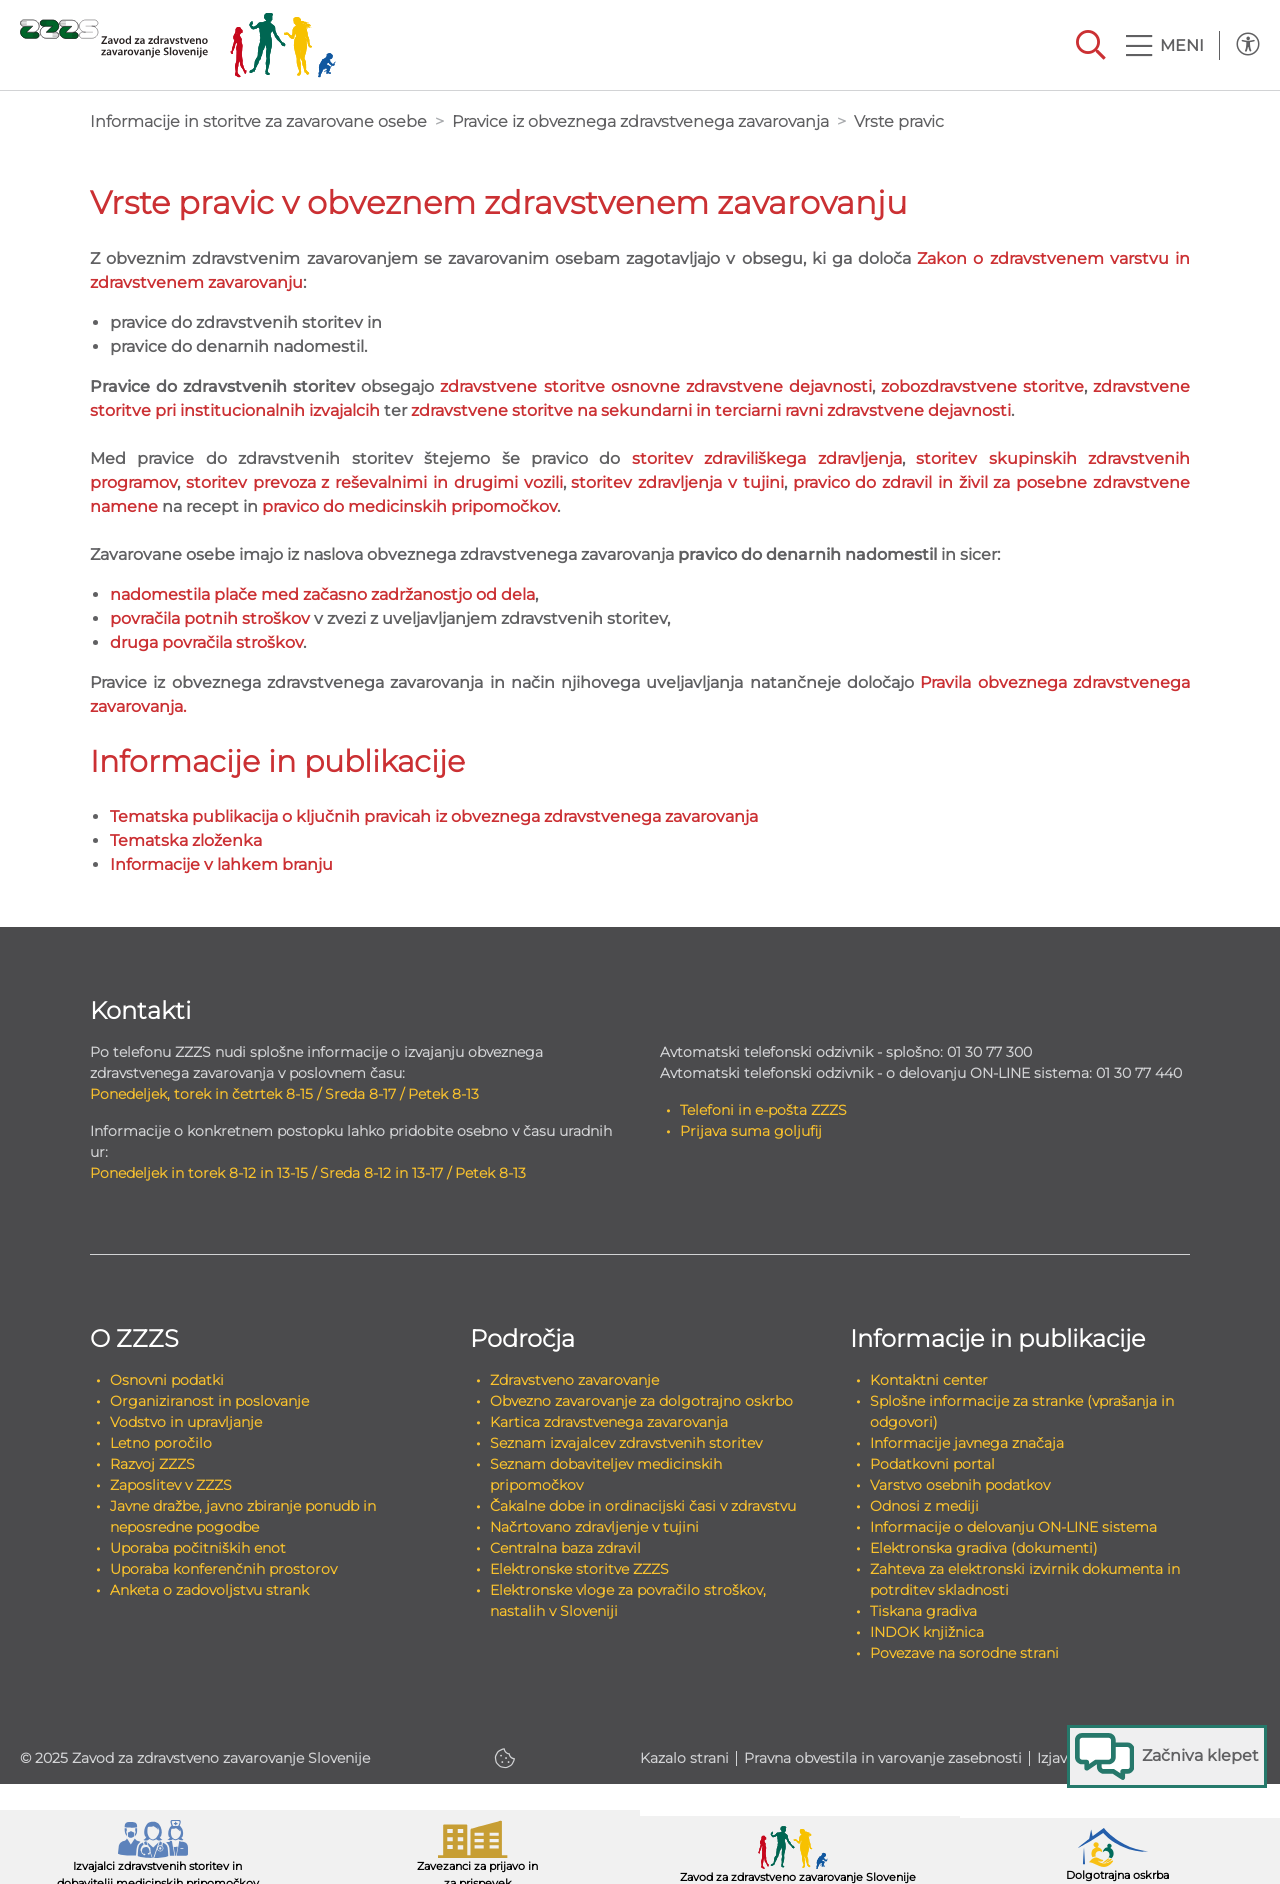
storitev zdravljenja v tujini (677, 482)
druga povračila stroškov (206, 642)
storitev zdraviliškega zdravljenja (767, 458)
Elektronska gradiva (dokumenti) (984, 1548)
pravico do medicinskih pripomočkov (409, 506)
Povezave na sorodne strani (964, 1653)
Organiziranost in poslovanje (209, 1401)
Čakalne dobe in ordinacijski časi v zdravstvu (643, 1506)
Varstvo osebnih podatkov (960, 1485)
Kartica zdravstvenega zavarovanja (609, 1422)
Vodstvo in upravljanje (186, 1422)
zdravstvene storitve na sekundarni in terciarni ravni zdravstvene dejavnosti (711, 410)
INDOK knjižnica (927, 1632)
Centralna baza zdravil (565, 1548)
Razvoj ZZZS (152, 1464)
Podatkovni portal (932, 1464)
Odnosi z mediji (924, 1506)
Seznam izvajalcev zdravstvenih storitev (626, 1443)
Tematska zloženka (186, 840)
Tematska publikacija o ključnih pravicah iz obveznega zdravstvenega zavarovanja (434, 816)
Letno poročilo (161, 1443)
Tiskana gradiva (923, 1611)
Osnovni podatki (167, 1380)
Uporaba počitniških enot (198, 1548)
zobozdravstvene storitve (982, 386)
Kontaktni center (929, 1380)
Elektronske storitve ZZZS (579, 1569)
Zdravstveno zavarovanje (574, 1380)
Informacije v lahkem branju (221, 864)
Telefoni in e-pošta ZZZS (763, 1110)
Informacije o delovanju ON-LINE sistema (1013, 1527)
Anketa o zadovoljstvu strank (209, 1590)
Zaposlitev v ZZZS (171, 1485)
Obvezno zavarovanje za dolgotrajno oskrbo (641, 1401)
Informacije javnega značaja (967, 1443)
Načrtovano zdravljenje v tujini (594, 1527)
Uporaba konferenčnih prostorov (223, 1569)
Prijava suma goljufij (751, 1131)
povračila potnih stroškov (210, 618)
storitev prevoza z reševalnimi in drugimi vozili (374, 482)
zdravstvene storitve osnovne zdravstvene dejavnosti (655, 386)
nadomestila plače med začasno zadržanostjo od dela (322, 594)
